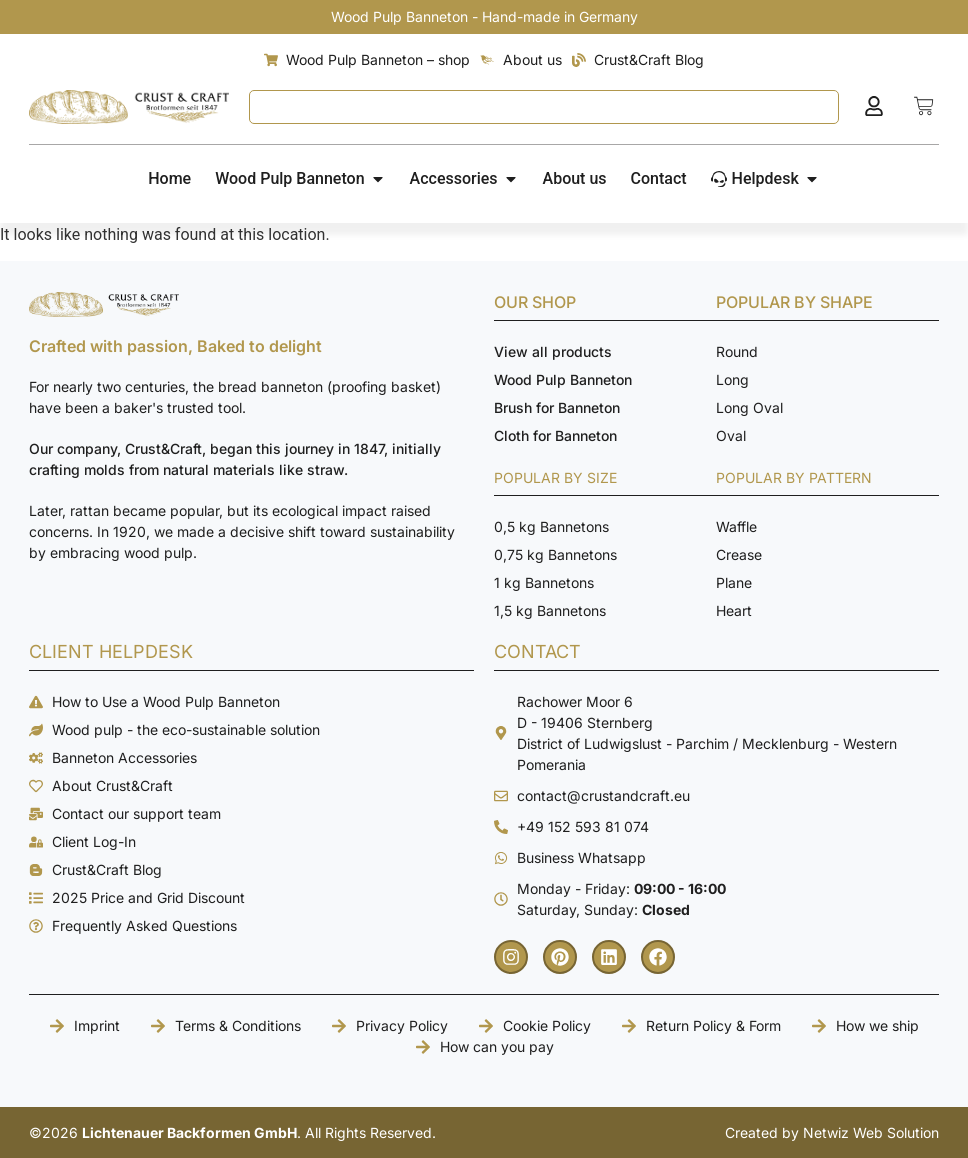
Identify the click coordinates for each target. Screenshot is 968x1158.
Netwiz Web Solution (871, 1132)
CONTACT (537, 651)
